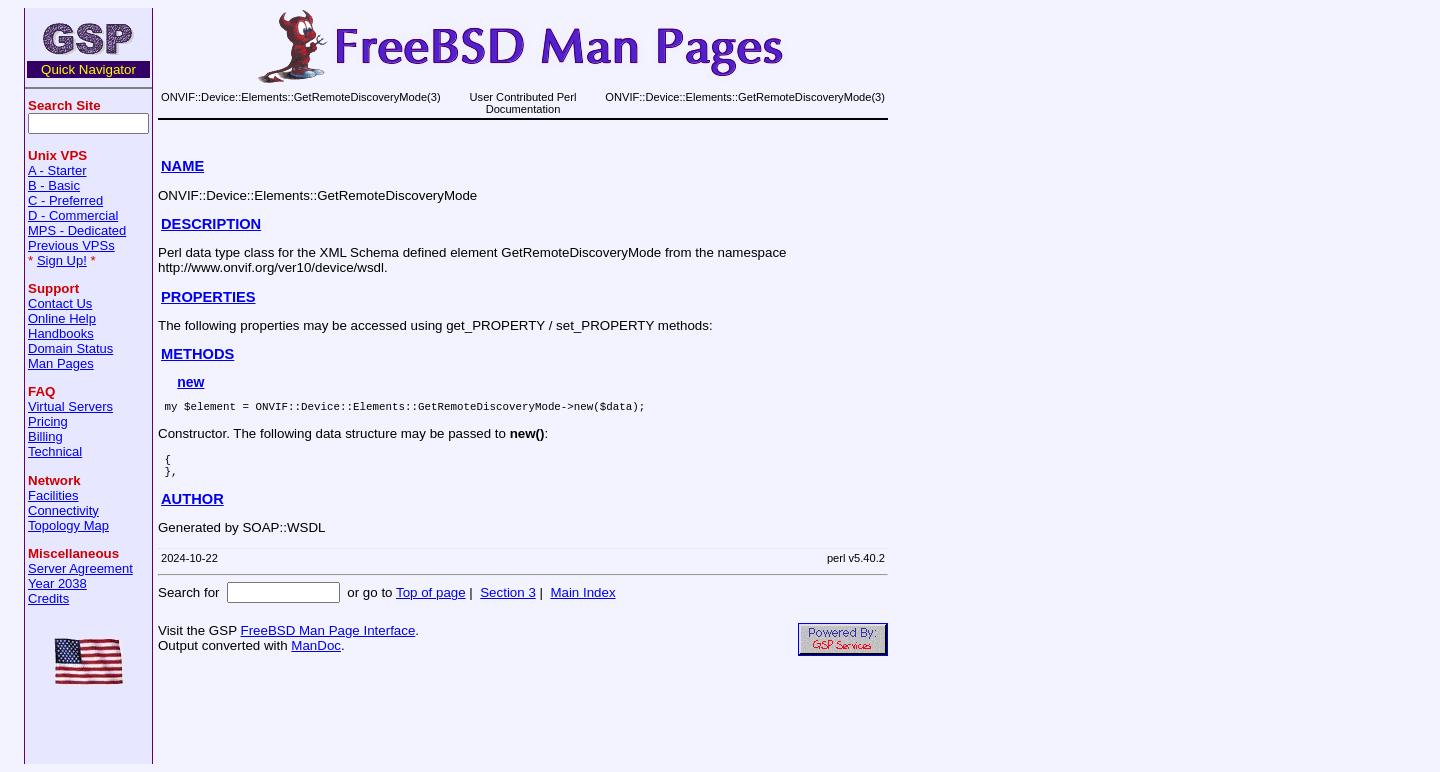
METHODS (197, 354)
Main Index (582, 601)
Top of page (431, 601)
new (190, 382)
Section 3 (508, 601)
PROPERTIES (208, 297)
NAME (182, 166)
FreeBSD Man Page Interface (327, 639)
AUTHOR (192, 508)
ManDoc (316, 654)
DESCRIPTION (211, 224)
